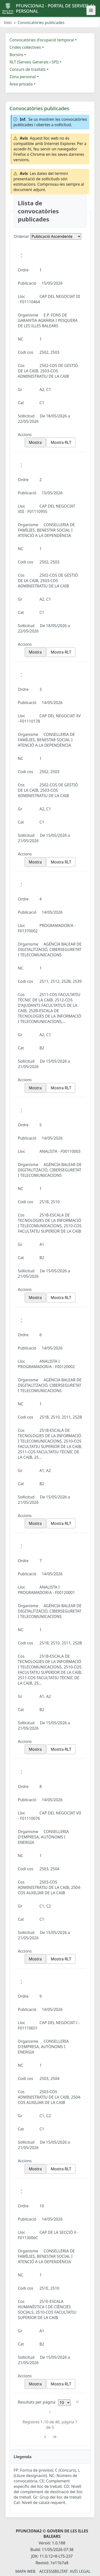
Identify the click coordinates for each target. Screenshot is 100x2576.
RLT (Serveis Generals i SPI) (34, 62)
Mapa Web (25, 2571)
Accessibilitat (53, 2571)
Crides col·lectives (25, 47)
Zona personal (23, 76)
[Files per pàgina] (64, 2402)
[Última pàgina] (55, 2437)
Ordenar (21, 236)
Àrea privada (21, 84)
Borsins (16, 54)
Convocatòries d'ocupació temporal (42, 40)
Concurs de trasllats (28, 69)
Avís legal (80, 2571)
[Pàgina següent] (45, 2437)
